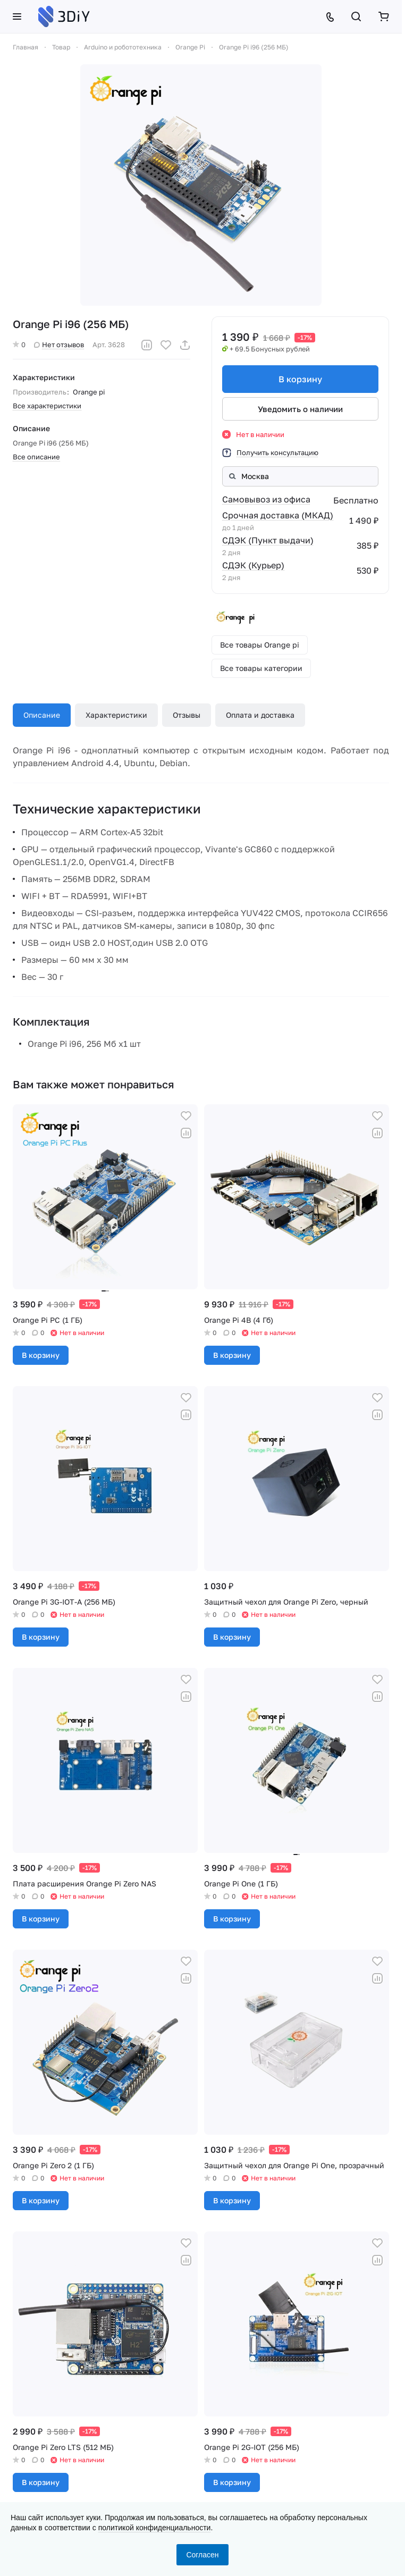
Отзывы (186, 714)
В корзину (300, 379)
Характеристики (116, 714)
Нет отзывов (59, 344)
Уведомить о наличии (300, 409)
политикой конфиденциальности (154, 2527)
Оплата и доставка (260, 714)
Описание (41, 714)
